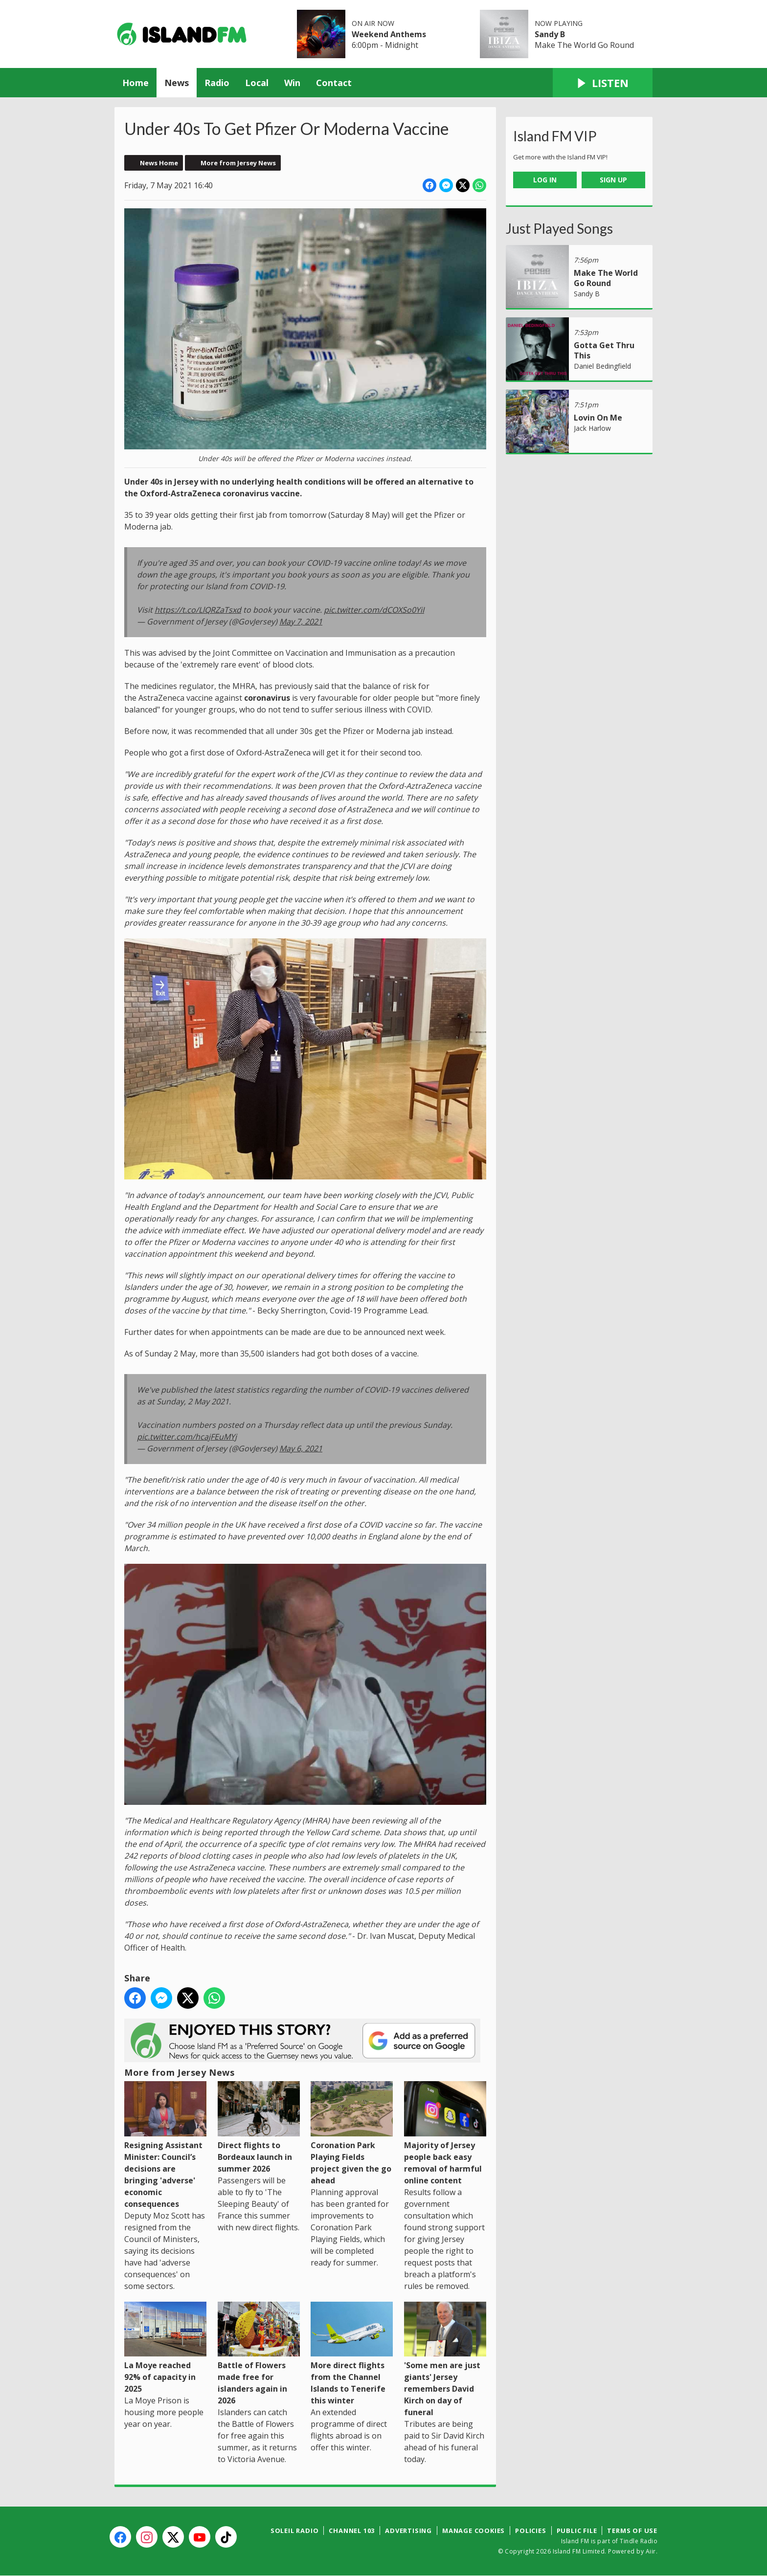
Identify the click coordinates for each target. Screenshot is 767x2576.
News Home (159, 162)
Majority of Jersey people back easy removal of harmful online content (445, 2133)
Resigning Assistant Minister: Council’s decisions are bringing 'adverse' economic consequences (165, 2145)
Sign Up (613, 179)
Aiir (651, 2551)
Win (292, 83)
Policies (530, 2530)
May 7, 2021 (300, 621)
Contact (334, 83)
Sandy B (550, 34)
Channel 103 (352, 2530)
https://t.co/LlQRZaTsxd (198, 609)
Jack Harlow (592, 428)
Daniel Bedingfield (602, 366)
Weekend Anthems (389, 34)
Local (257, 83)
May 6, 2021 (300, 1448)
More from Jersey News (238, 162)
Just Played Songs (559, 228)
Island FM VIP (555, 136)
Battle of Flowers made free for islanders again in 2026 (259, 2354)
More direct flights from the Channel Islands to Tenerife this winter (352, 2354)
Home (135, 83)
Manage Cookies (473, 2530)
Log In (545, 179)
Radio (216, 83)
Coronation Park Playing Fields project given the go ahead (352, 2133)
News (176, 83)
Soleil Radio (295, 2530)
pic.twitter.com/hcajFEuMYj (187, 1436)
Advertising (408, 2530)
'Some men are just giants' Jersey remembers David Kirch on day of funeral (445, 2360)
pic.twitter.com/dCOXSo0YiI (374, 609)
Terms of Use (632, 2530)
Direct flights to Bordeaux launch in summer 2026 (259, 2127)
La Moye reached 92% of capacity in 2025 (165, 2348)
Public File (577, 2530)
